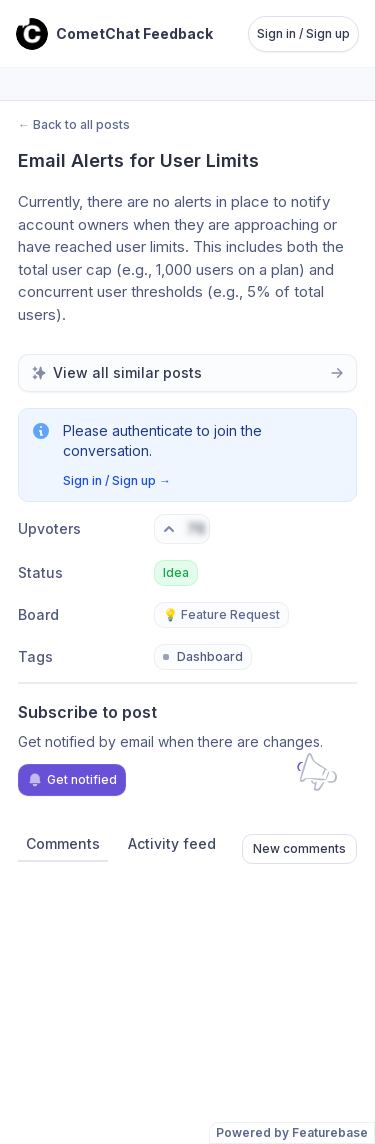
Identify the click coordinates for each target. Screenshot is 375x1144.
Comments (63, 843)
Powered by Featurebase (292, 1132)
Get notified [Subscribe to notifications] (72, 780)
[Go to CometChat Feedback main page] (114, 34)
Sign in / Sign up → (117, 480)
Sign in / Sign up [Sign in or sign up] (303, 33)
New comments (299, 848)
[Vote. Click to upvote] (182, 529)
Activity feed (172, 843)
